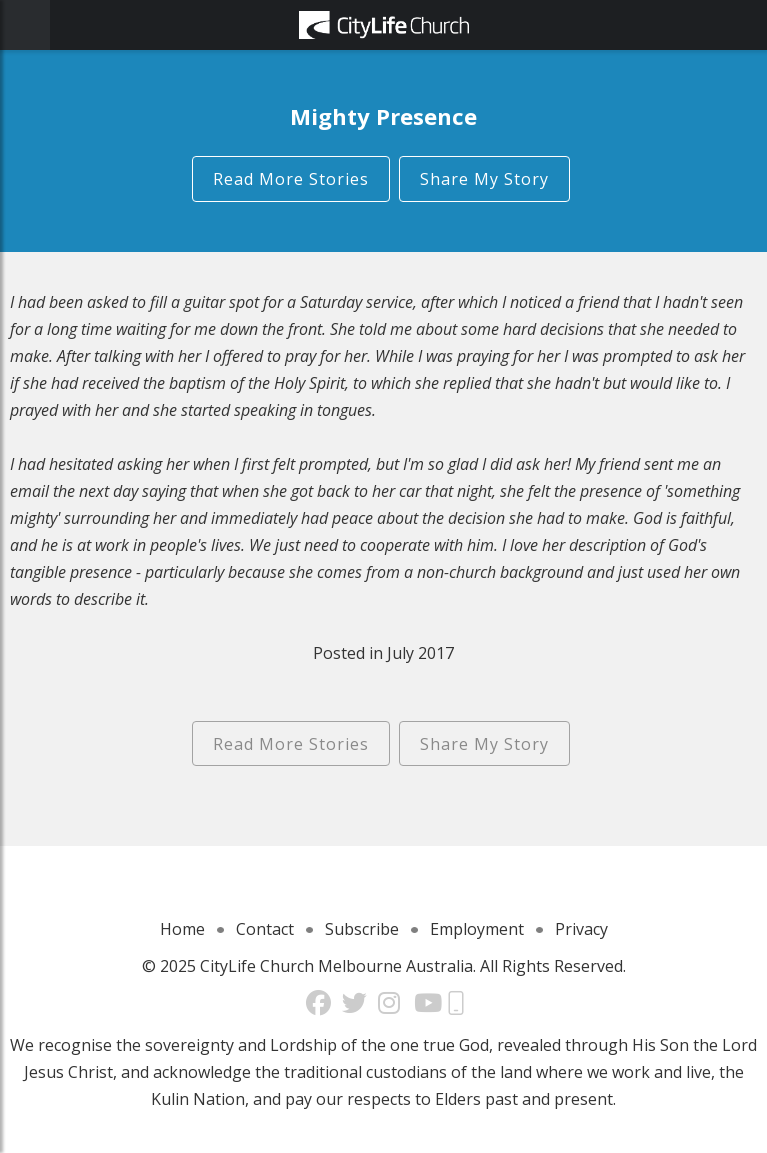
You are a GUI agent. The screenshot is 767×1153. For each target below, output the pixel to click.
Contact (265, 929)
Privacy (581, 929)
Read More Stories (291, 179)
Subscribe (362, 929)
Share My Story (484, 179)
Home (182, 929)
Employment (477, 929)
